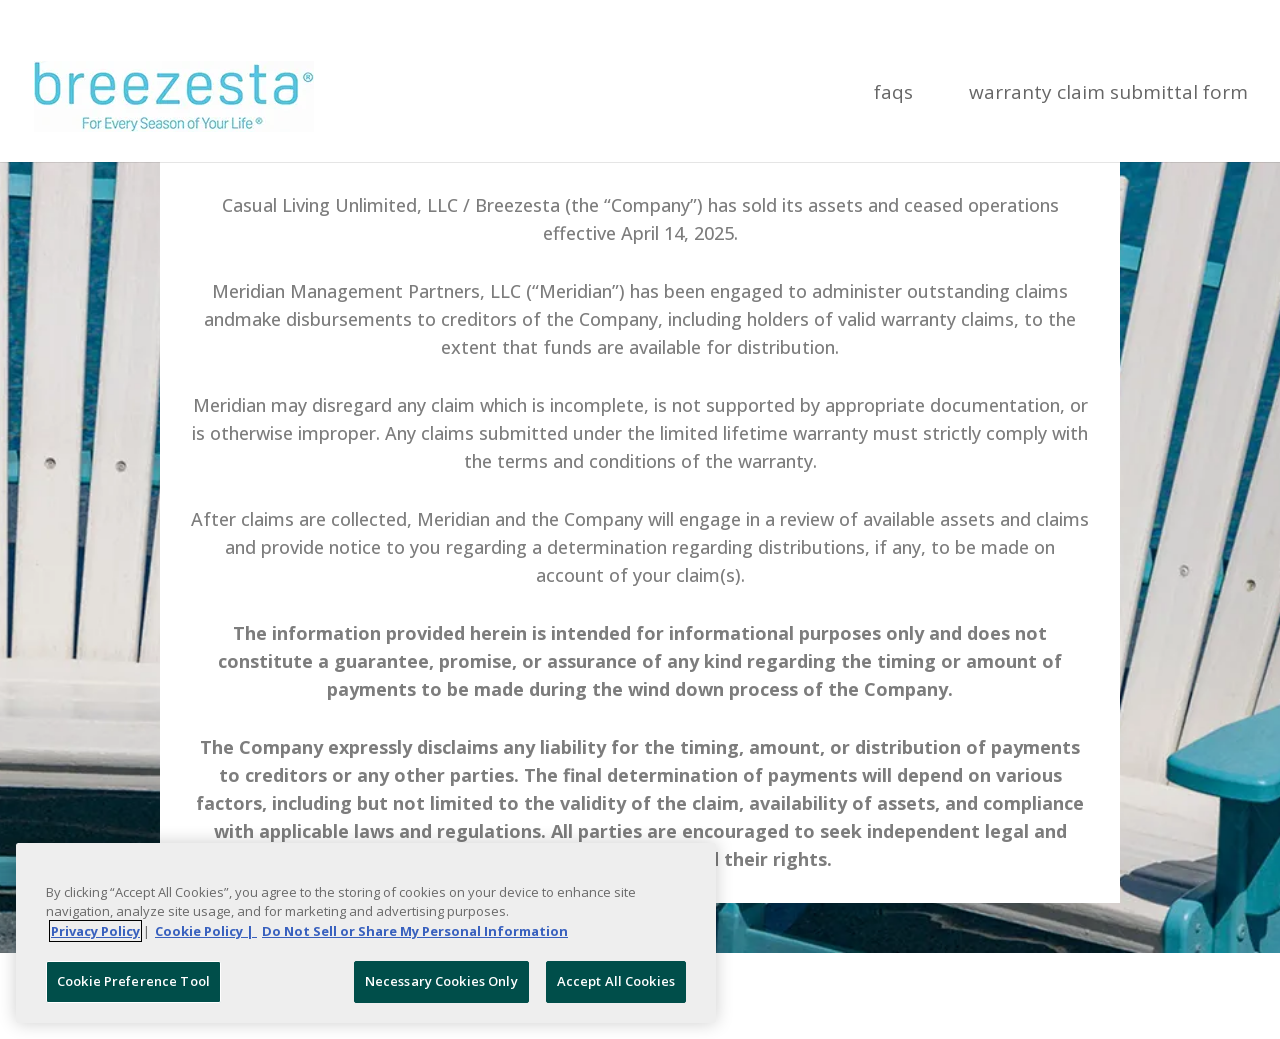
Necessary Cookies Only (441, 981)
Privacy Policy (95, 931)
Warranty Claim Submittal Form (1108, 95)
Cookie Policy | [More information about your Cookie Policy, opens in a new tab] (206, 931)
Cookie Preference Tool (133, 981)
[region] (366, 933)
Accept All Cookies (616, 981)
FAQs (893, 95)
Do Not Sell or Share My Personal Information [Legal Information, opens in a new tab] (415, 931)
